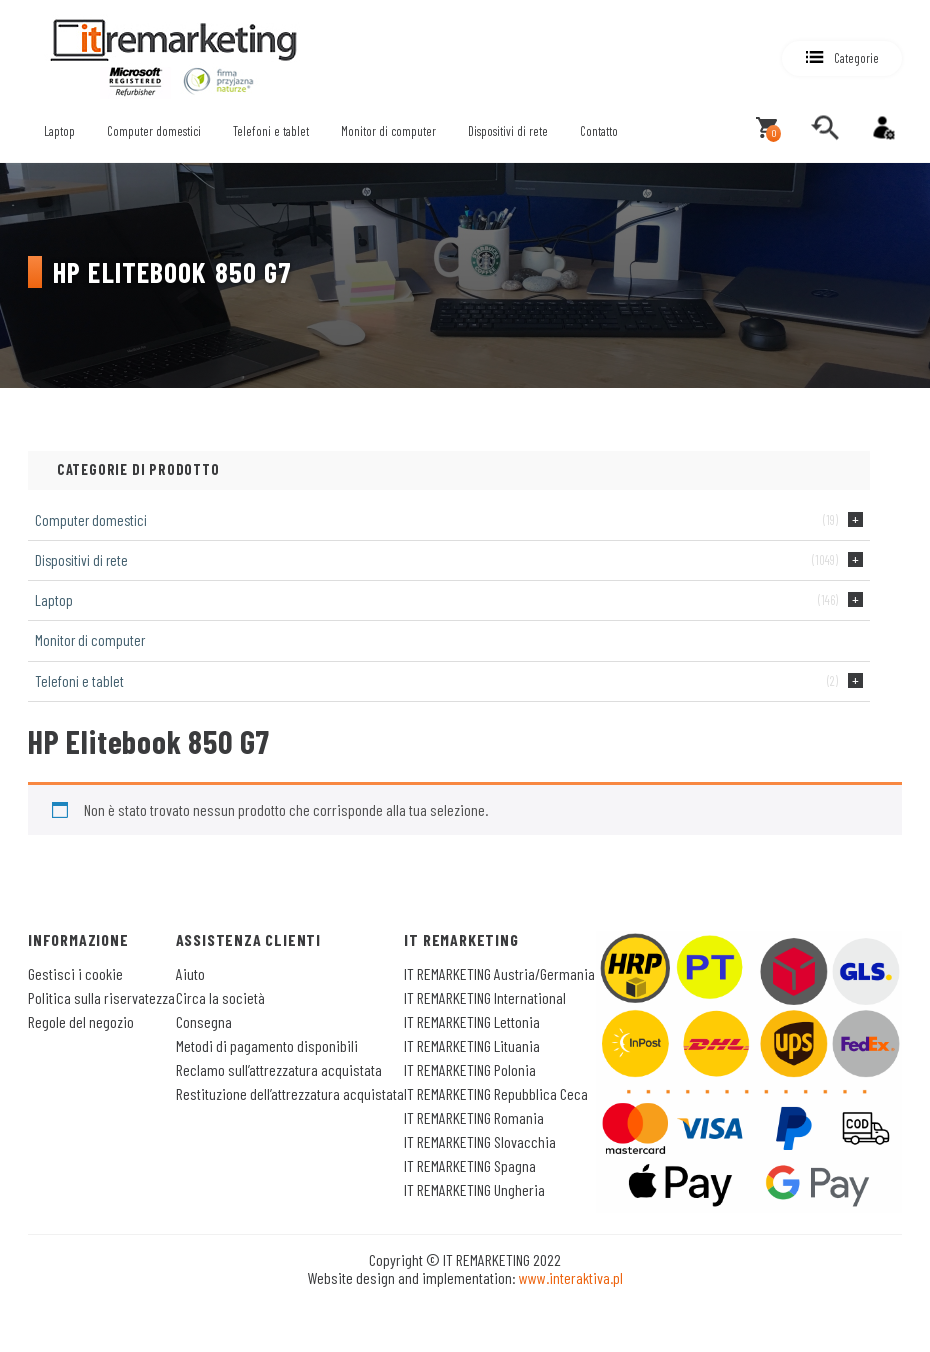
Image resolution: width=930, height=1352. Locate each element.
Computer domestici (154, 131)
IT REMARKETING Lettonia (472, 1021)
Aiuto (190, 973)
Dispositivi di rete (508, 131)
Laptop (59, 131)
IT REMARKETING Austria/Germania (499, 973)
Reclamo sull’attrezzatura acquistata (279, 1069)
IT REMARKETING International (485, 997)
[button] (842, 58)
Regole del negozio (81, 1021)
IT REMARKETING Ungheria (474, 1189)
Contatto (599, 131)
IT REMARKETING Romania (474, 1117)
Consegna (204, 1021)
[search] (825, 128)
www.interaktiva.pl (571, 1277)
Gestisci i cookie (75, 973)
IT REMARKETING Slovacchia (480, 1141)
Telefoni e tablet (271, 131)
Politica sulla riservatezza (101, 997)
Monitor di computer (388, 131)
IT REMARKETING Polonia (470, 1069)
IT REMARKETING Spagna (470, 1165)
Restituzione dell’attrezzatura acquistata (290, 1093)
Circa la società (220, 997)
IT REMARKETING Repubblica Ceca (496, 1093)
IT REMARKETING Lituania (472, 1045)
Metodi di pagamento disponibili (267, 1045)
